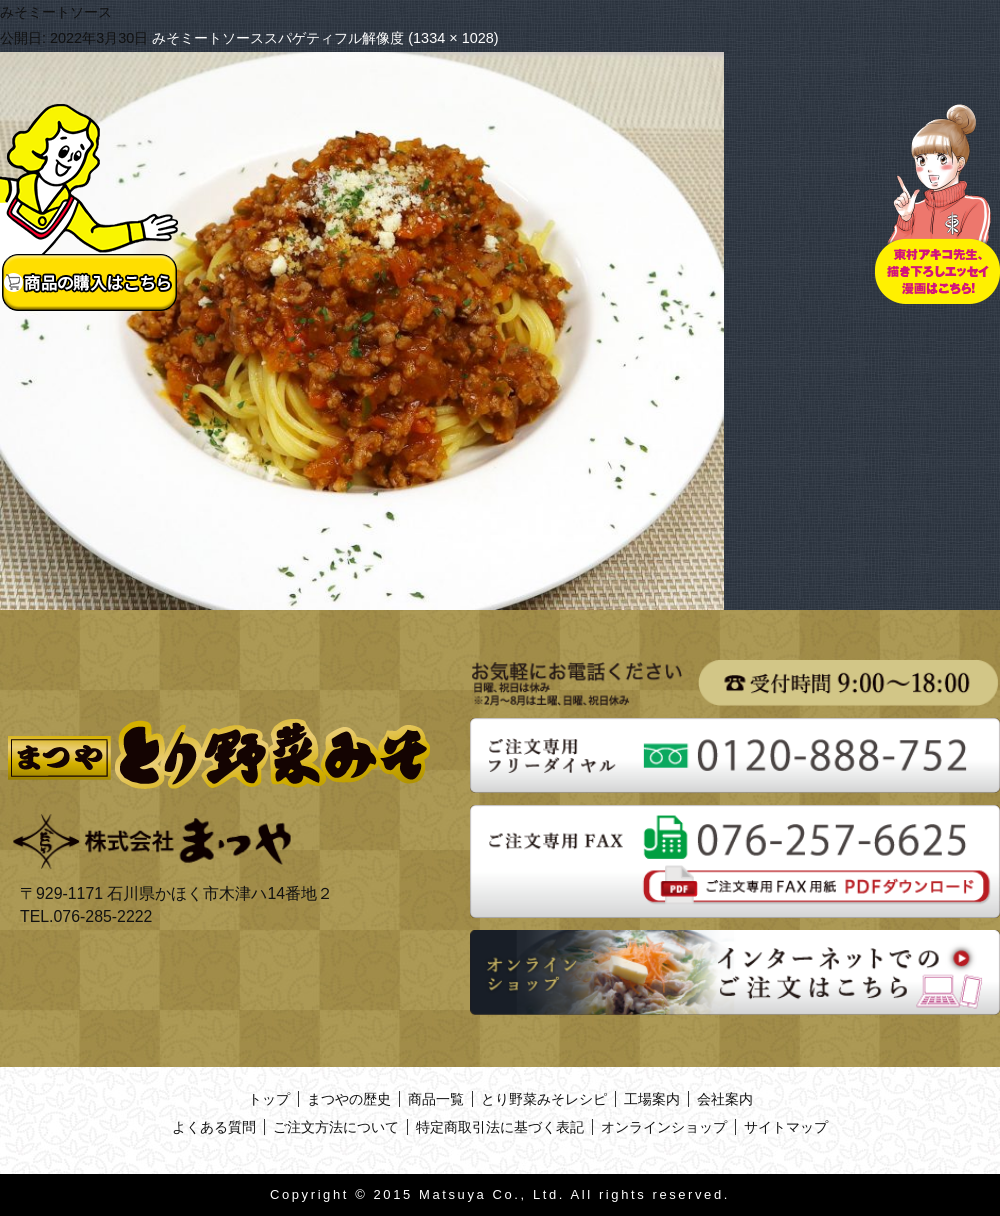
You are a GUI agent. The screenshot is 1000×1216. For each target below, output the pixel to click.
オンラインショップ (664, 1127)
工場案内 (652, 1099)
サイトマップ (786, 1127)
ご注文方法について (336, 1127)
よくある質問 (214, 1127)
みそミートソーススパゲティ (243, 38)
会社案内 (725, 1099)
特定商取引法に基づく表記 (500, 1127)
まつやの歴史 (349, 1099)
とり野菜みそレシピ (544, 1099)
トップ (269, 1099)
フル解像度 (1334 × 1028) (416, 38)
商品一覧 (436, 1099)
